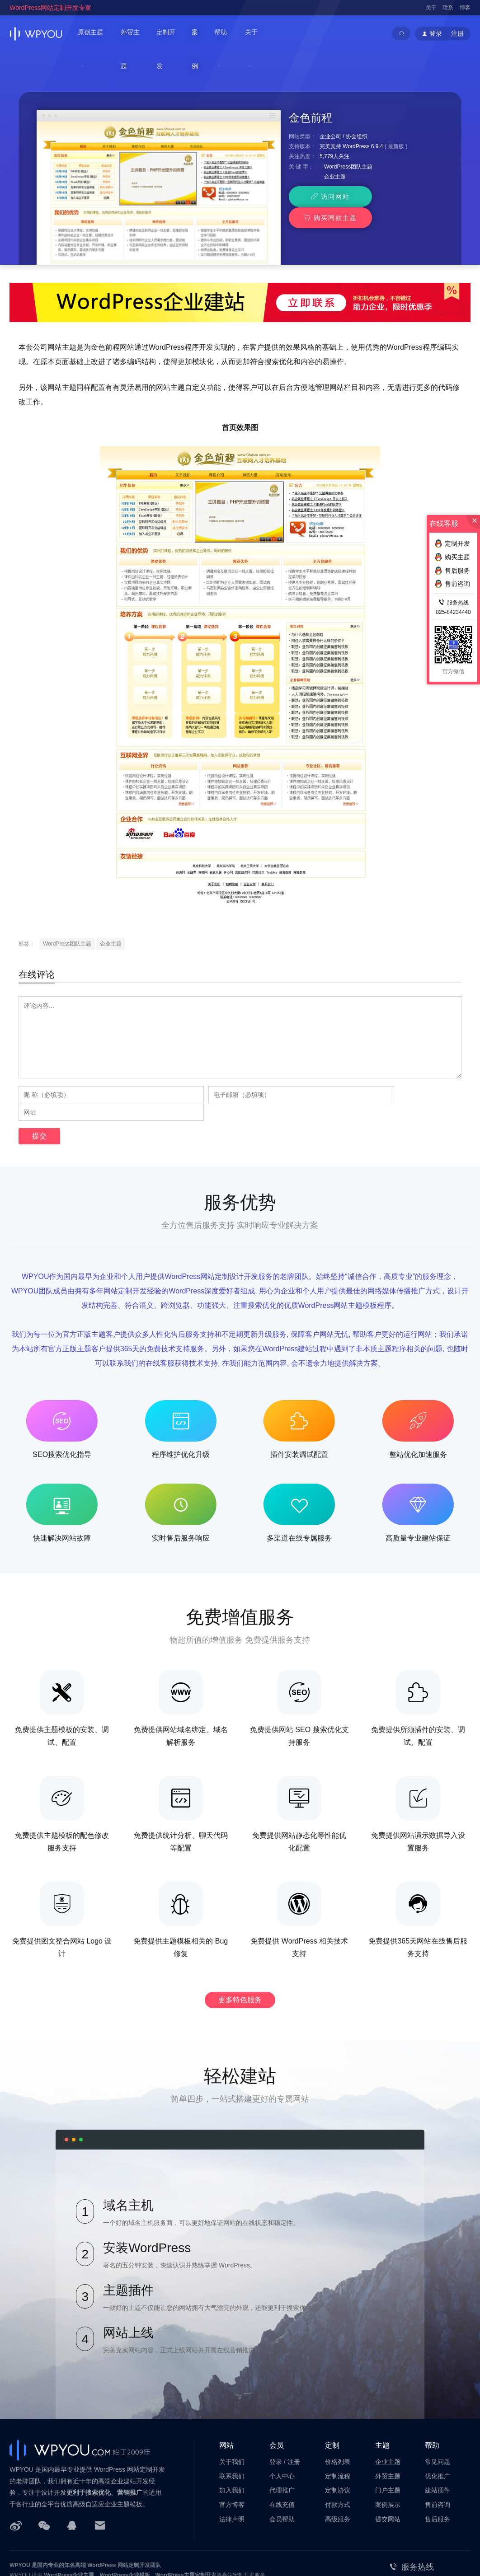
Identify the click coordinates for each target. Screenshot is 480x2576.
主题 (382, 2395)
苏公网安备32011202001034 (54, 2555)
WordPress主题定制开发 (185, 2525)
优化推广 (437, 2425)
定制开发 (171, 33)
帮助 (224, 33)
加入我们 (232, 2440)
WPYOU (19, 2515)
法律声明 (232, 2469)
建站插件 (437, 2440)
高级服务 (337, 2469)
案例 (200, 33)
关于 (431, 8)
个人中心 (282, 2425)
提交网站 (387, 2469)
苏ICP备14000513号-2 (123, 2555)
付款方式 (337, 2454)
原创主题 (91, 33)
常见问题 (437, 2411)
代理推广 (282, 2440)
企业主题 (335, 145)
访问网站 (326, 165)
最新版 (396, 115)
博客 (465, 8)
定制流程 (337, 2425)
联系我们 (232, 2425)
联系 (447, 8)
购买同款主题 (403, 165)
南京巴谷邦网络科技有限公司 (77, 2545)
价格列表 (337, 2411)
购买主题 (452, 557)
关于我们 (232, 2411)
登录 (275, 2411)
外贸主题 (134, 33)
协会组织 (356, 105)
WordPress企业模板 (124, 2525)
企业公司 (330, 105)
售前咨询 (437, 2454)
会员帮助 (282, 2469)
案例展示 (387, 2454)
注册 (457, 33)
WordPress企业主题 (69, 2525)
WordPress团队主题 (348, 135)
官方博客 (232, 2454)
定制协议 (337, 2440)
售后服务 (437, 2469)
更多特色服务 (240, 1949)
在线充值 (282, 2454)
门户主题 (387, 2440)
